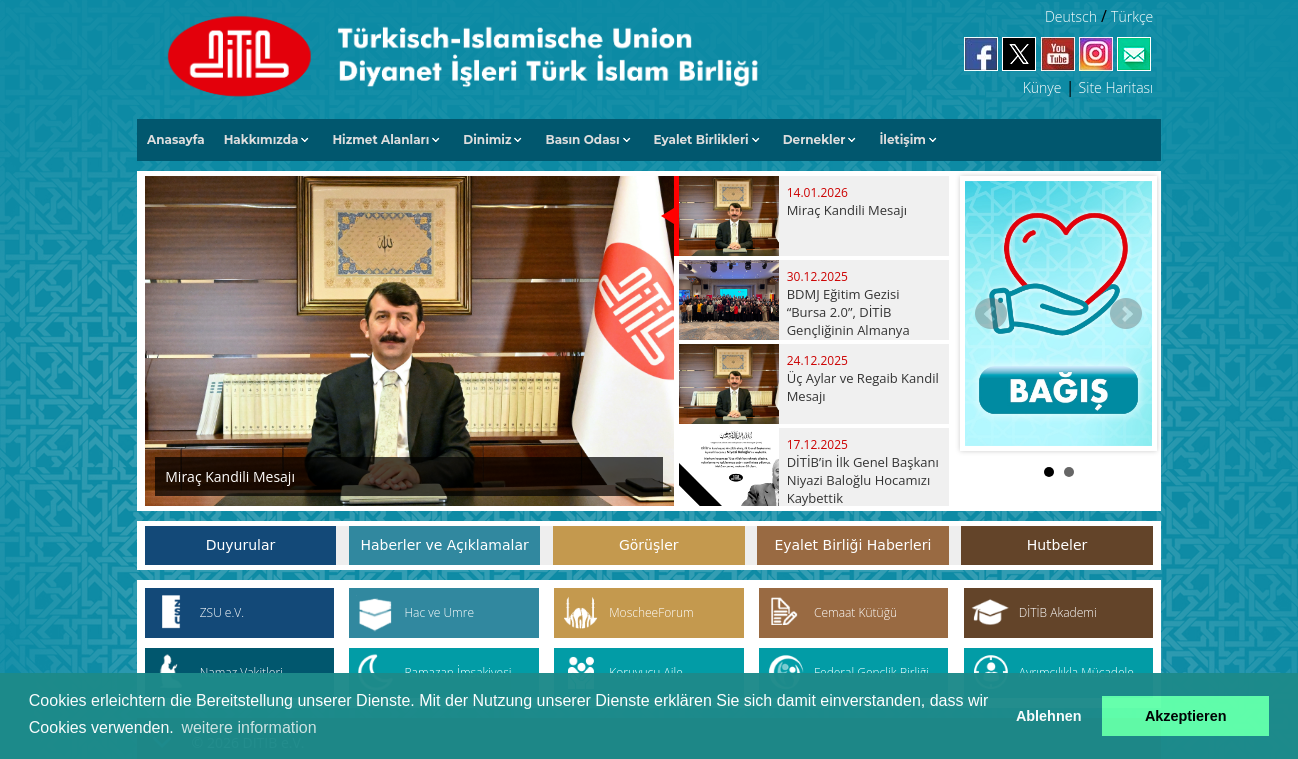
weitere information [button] (248, 727)
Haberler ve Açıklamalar (444, 545)
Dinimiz (487, 139)
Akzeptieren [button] (1186, 716)
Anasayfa (176, 139)
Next (1126, 314)
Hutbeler (1057, 545)
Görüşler (649, 545)
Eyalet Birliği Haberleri (852, 545)
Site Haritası (1116, 87)
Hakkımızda (261, 139)
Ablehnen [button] (1049, 716)
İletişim (902, 139)
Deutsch (1071, 16)
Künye (1042, 87)
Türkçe (1132, 16)
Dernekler (814, 139)
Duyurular (241, 545)
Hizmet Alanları (380, 139)
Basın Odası (582, 139)
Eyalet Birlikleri (701, 139)
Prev (991, 314)
